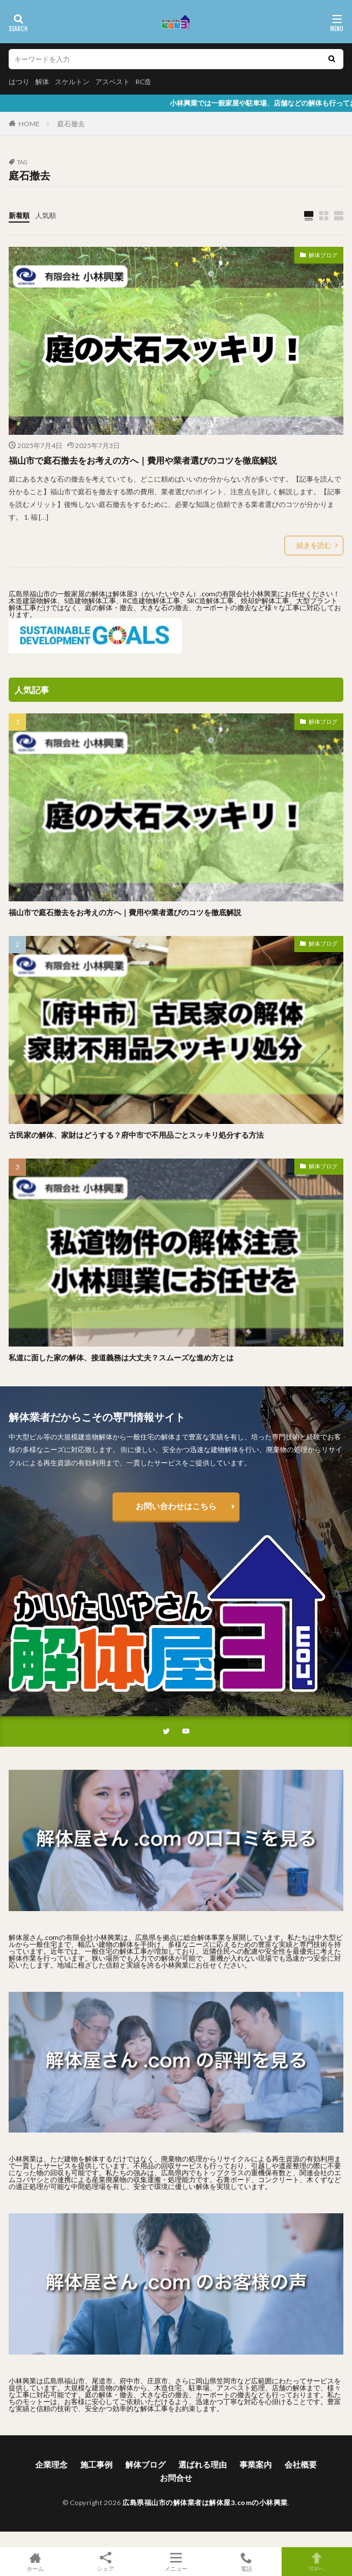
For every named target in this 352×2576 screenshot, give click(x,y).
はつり (19, 81)
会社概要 (300, 2464)
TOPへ (317, 2561)
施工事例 (96, 2464)
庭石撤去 (71, 123)
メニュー (176, 2561)
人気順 (45, 215)
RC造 (143, 81)
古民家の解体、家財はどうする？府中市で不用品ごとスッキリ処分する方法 (136, 1135)
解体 (42, 81)
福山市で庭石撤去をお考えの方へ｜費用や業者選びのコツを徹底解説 (143, 460)
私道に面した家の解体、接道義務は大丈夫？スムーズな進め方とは (121, 1357)
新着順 (19, 215)
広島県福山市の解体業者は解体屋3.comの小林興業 (205, 2502)
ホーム (35, 2561)
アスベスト (112, 81)
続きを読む (314, 545)
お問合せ (176, 2478)
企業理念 (51, 2464)
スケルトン (72, 81)
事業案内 (255, 2464)
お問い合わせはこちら (176, 1506)
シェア (105, 2562)
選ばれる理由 (202, 2464)
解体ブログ (323, 254)
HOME (29, 123)
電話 (246, 2561)
